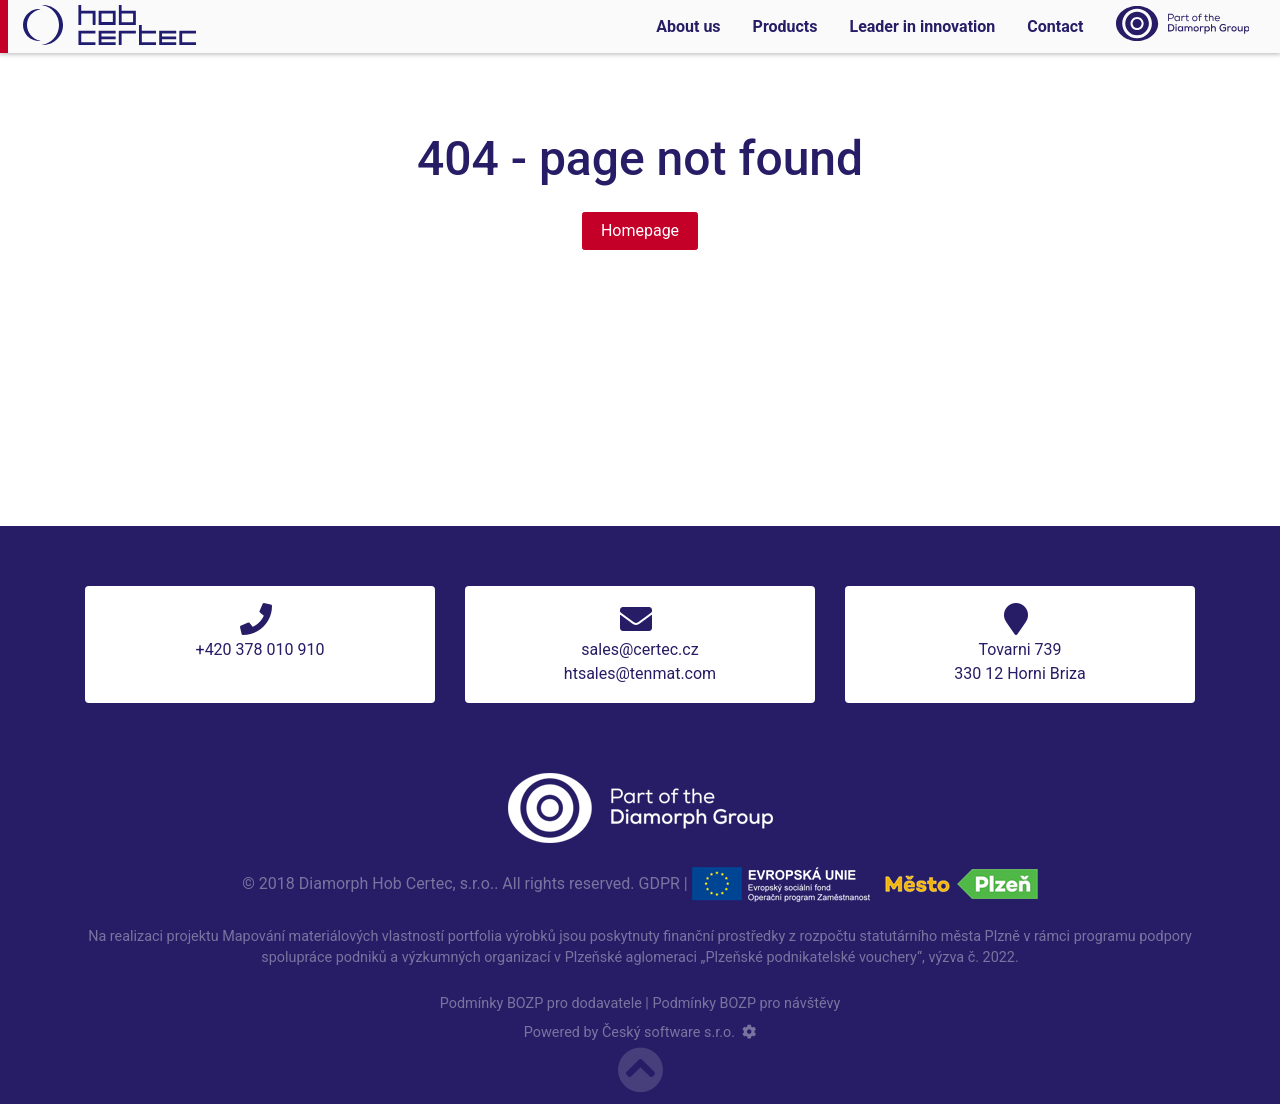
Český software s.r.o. (668, 1032)
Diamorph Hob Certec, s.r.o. (396, 882)
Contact (1055, 26)
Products (785, 26)
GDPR (659, 882)
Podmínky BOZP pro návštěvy (746, 1003)
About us (688, 26)
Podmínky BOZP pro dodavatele (541, 1003)
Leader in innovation (922, 26)
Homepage (640, 230)
